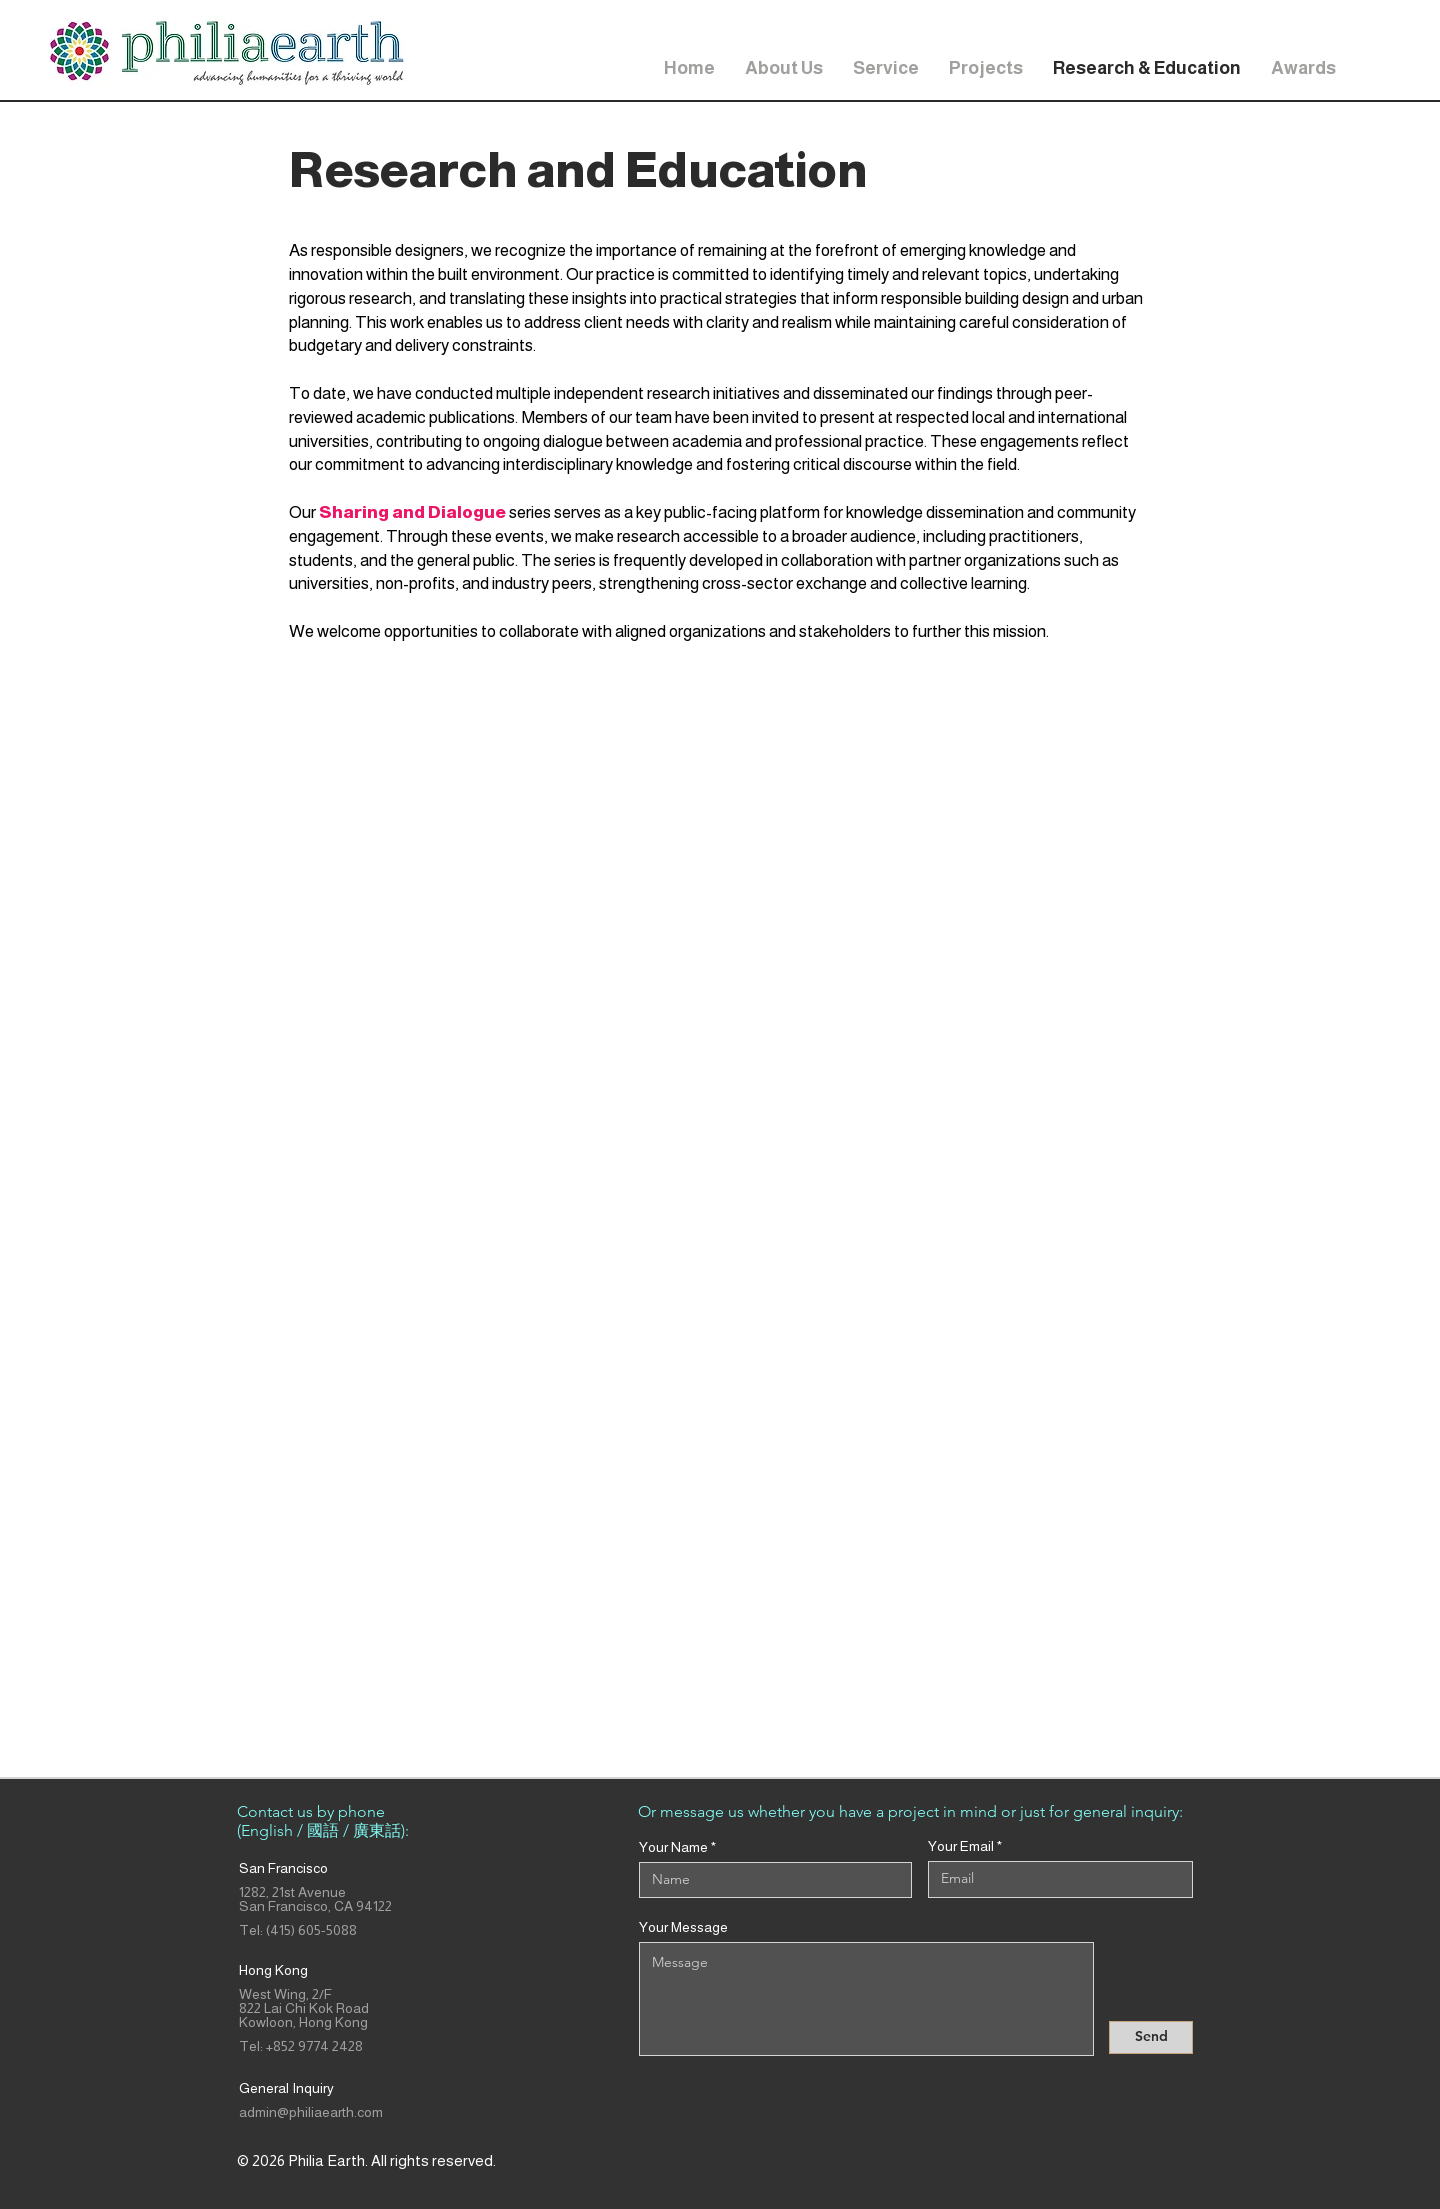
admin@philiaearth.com (311, 2112)
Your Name (673, 1847)
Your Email (961, 1846)
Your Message (683, 1927)
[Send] (1151, 2037)
